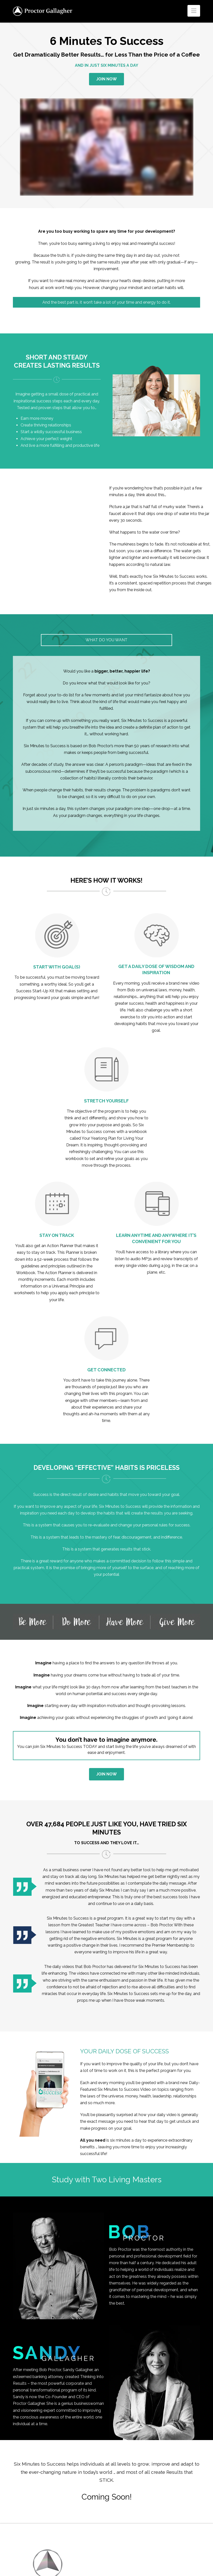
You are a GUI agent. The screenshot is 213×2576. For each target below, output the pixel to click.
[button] (193, 11)
